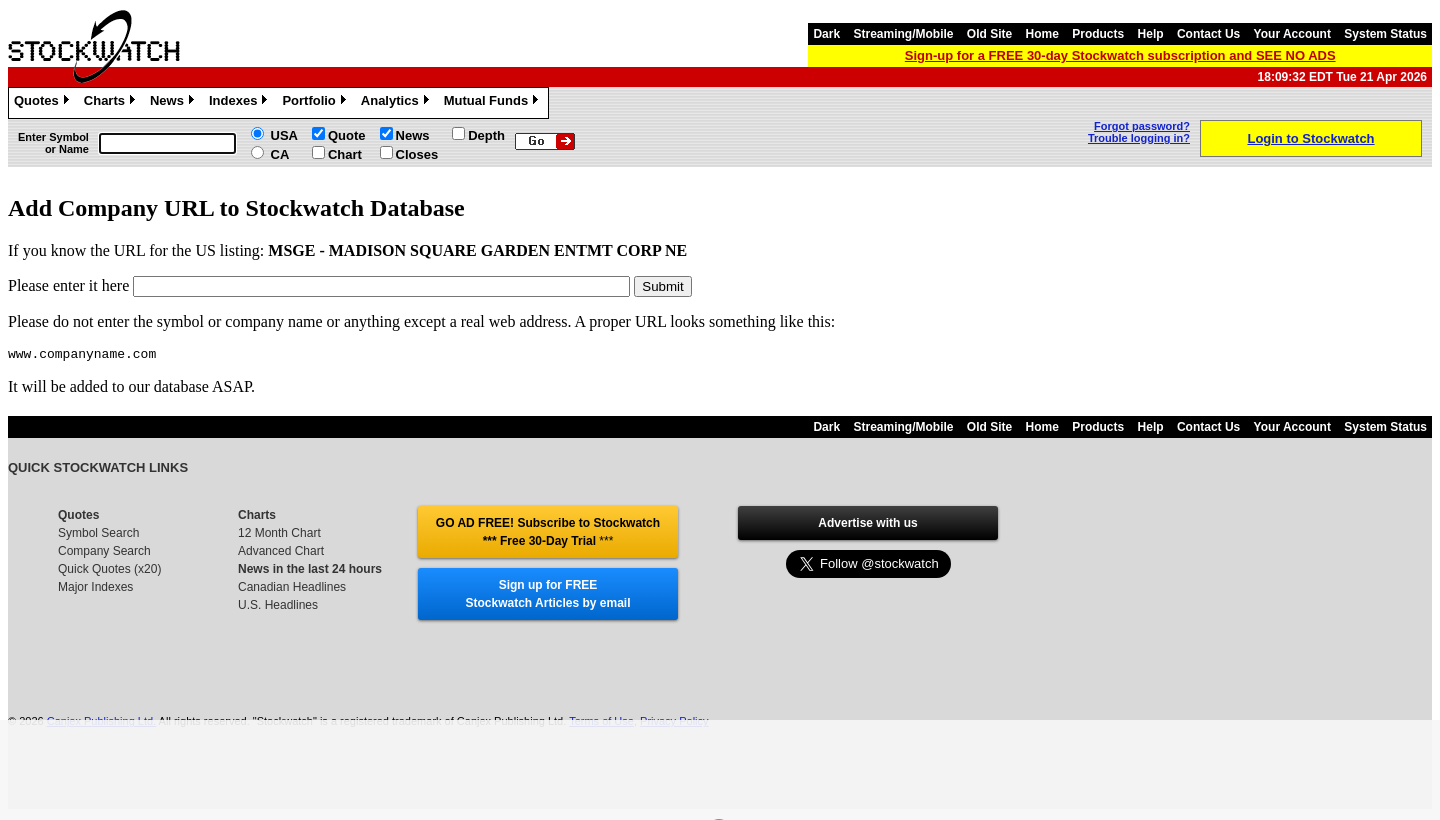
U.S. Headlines (278, 608)
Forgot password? (1142, 126)
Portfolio (316, 103)
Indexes (240, 103)
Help (1151, 34)
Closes (417, 154)
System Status (1385, 34)
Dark (826, 34)
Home (1042, 34)
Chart (345, 154)
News (174, 103)
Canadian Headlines (292, 590)
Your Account (1292, 34)
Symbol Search (98, 536)
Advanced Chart (281, 554)
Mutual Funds (494, 103)
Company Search (104, 554)
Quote (347, 135)
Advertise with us (867, 526)
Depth (486, 135)
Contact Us (1208, 34)
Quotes (44, 103)
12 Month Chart (279, 536)
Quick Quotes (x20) (109, 572)
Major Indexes (95, 590)
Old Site (989, 34)
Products (1098, 34)
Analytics (397, 103)
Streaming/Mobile (903, 34)
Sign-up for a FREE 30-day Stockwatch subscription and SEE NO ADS (1120, 55)
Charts (112, 103)
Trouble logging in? (1139, 138)
